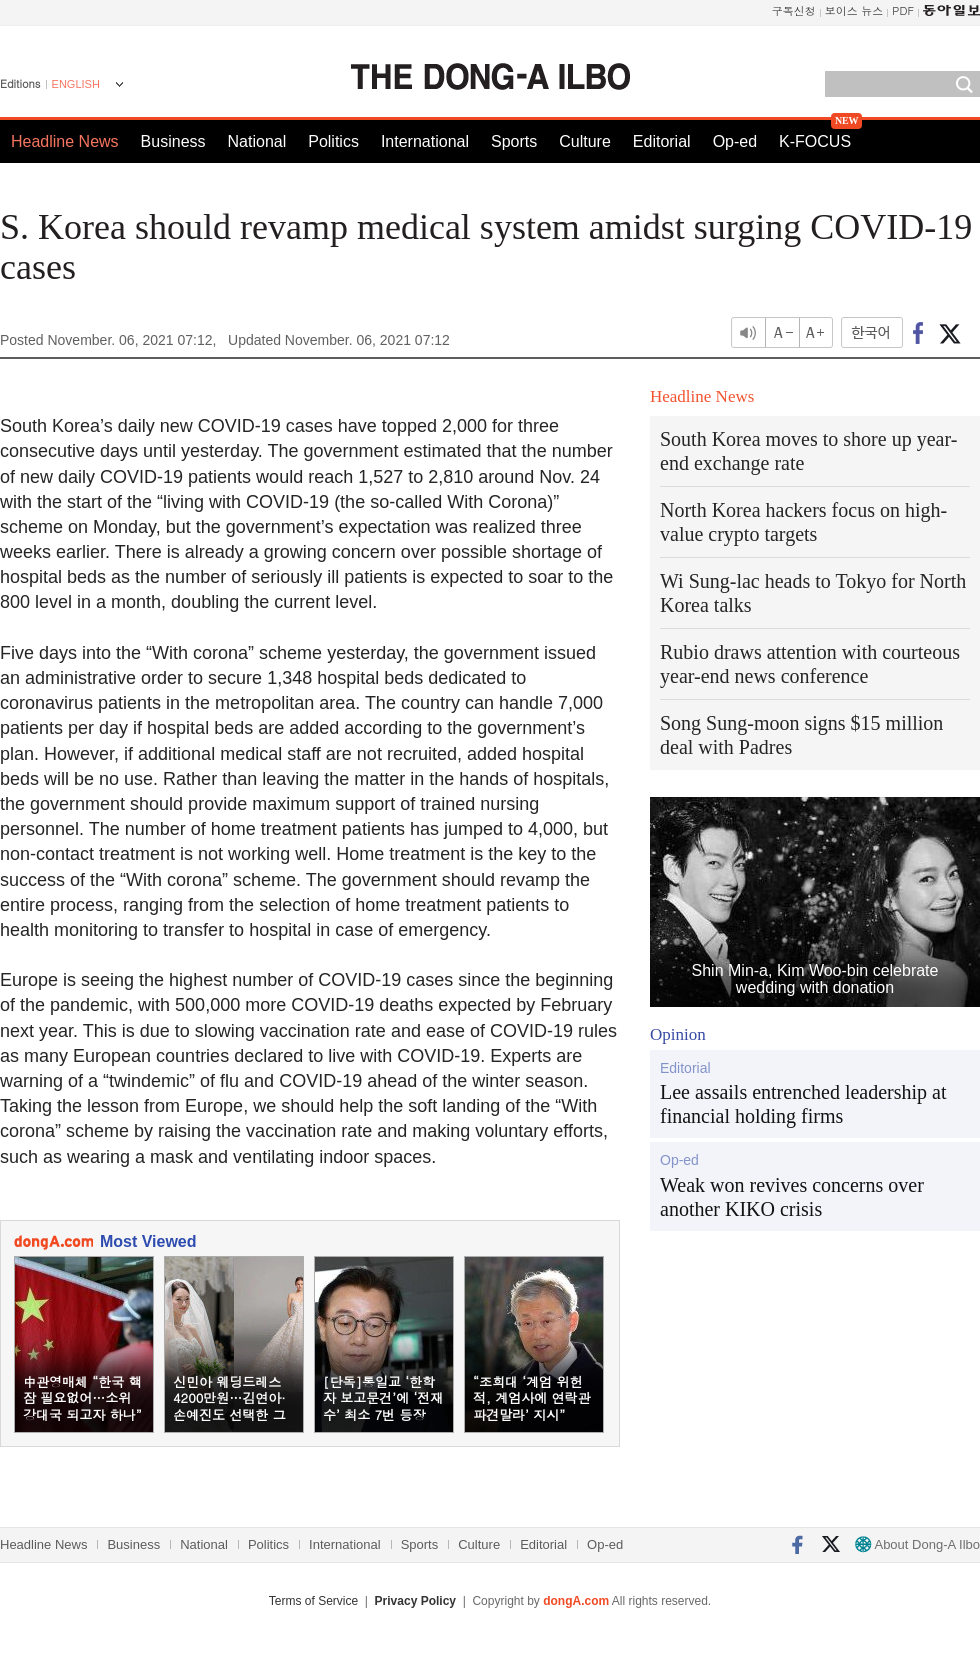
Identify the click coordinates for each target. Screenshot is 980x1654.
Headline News (65, 141)
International (425, 141)
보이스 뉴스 (854, 10)
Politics (333, 141)
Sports (514, 141)
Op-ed (735, 141)
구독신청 (794, 10)
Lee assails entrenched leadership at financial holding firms (803, 1104)
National (257, 141)
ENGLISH (76, 84)
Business (173, 141)
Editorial (662, 141)
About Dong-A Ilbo (917, 1544)
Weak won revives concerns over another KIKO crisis (792, 1197)
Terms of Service (313, 1601)
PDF (903, 10)
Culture (585, 141)
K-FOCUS (815, 141)
